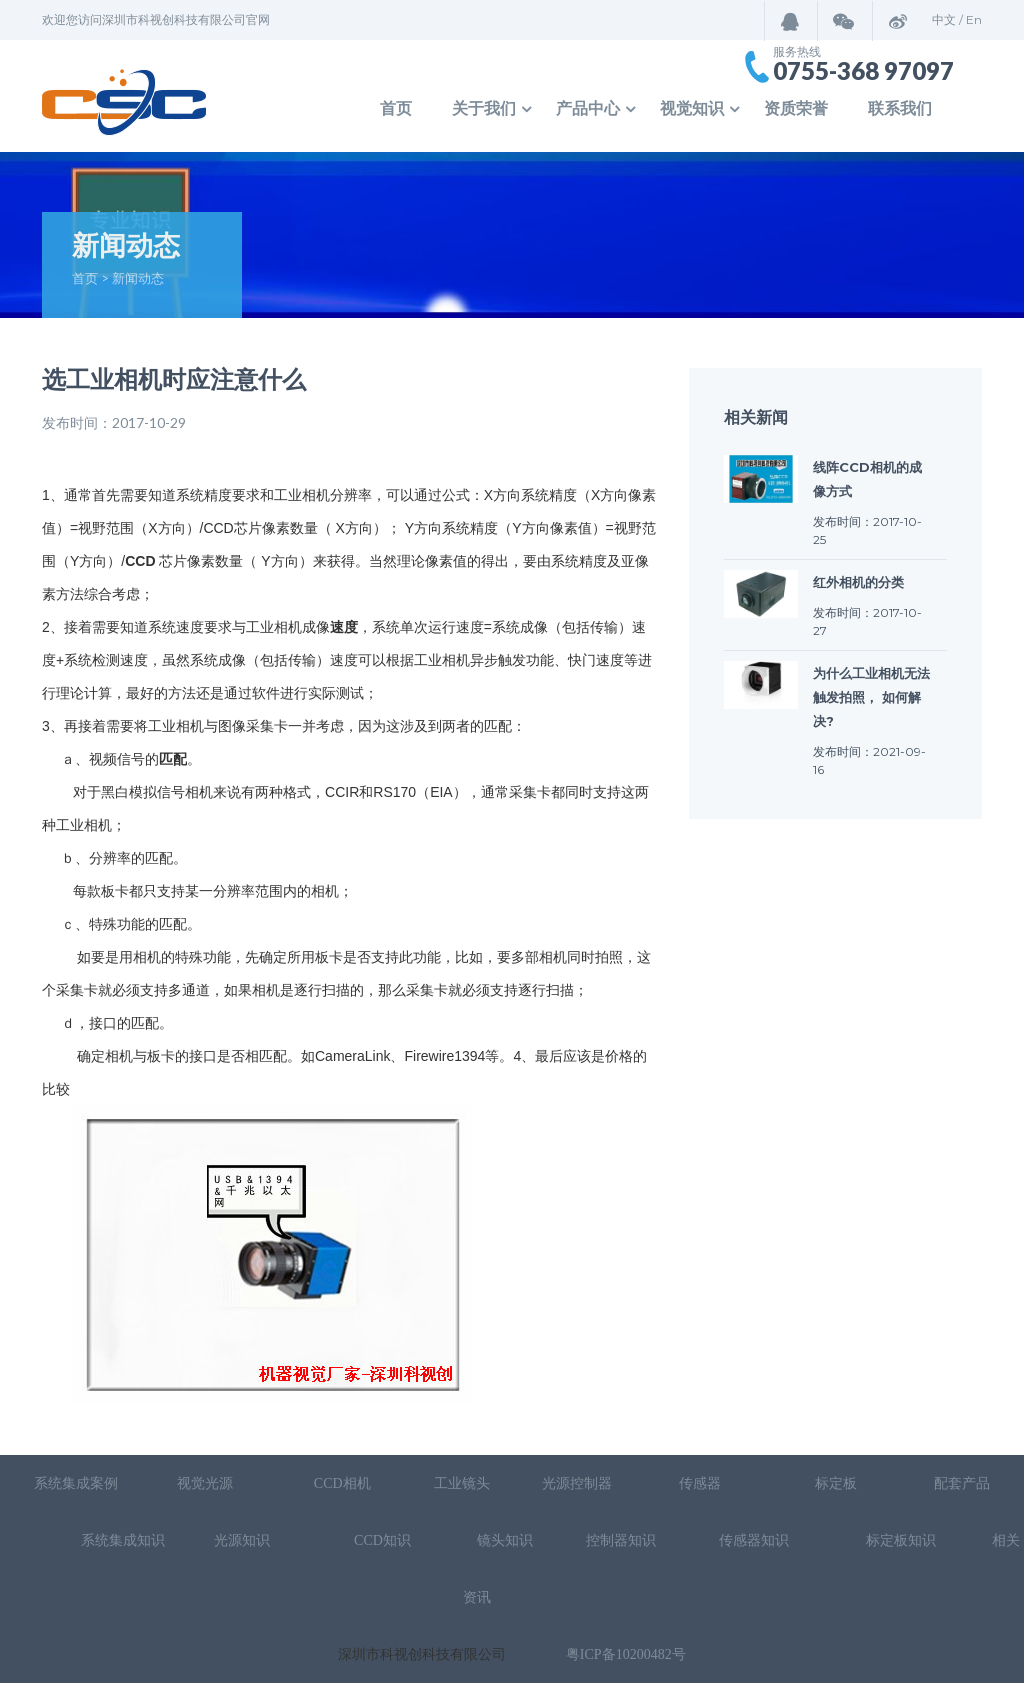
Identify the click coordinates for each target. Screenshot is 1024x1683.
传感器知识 (756, 1540)
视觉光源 (205, 1483)
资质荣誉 (796, 108)
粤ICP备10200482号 (626, 1654)
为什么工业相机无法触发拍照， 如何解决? (871, 697)
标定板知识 (901, 1540)
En (974, 19)
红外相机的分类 (858, 582)
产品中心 (588, 108)
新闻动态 (138, 278)
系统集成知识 (123, 1540)
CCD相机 (342, 1483)
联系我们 (900, 108)
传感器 (702, 1483)
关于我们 (484, 108)
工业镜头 (462, 1483)
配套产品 (962, 1483)
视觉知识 (692, 108)
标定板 (835, 1483)
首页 (396, 108)
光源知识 (244, 1540)
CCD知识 (384, 1540)
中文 (944, 19)
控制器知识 (621, 1540)
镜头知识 (505, 1540)
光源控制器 (577, 1483)
